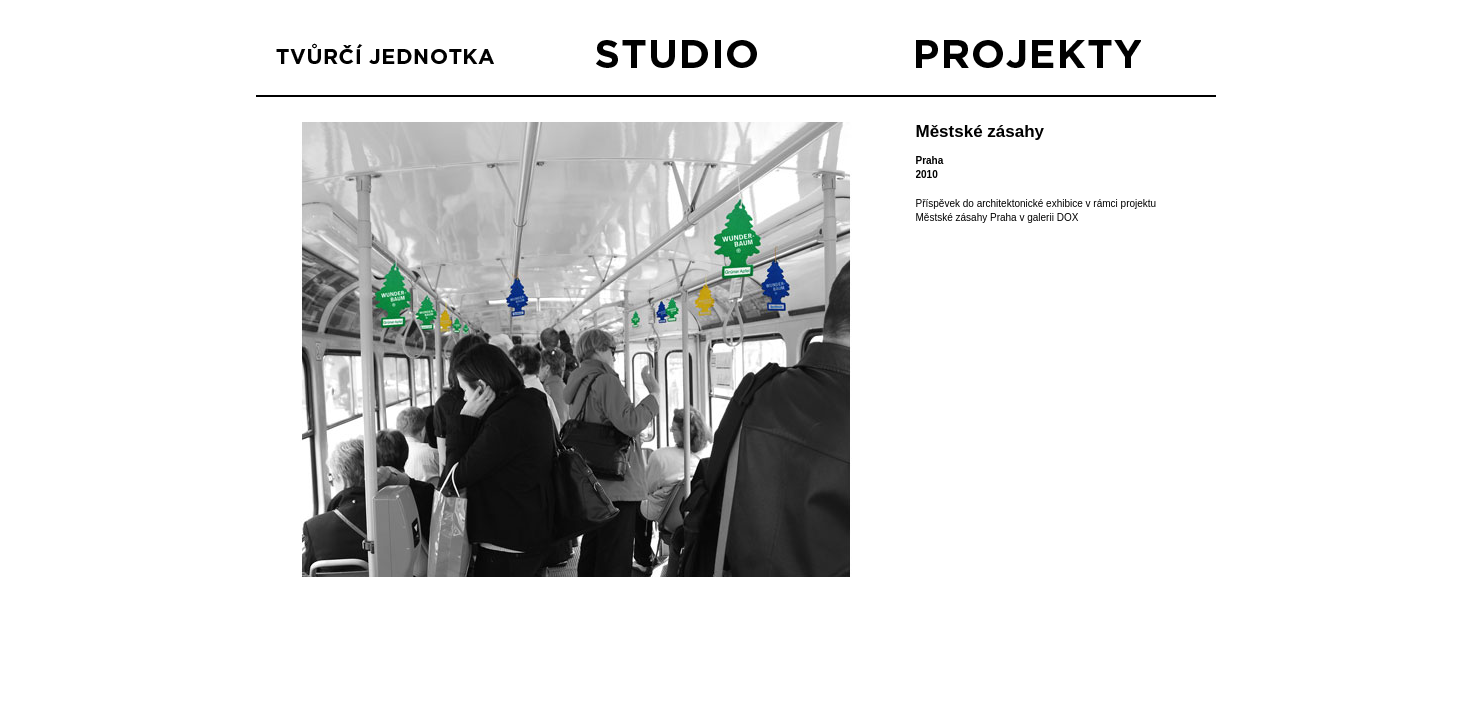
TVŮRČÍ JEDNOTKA (388, 59)
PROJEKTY (1028, 59)
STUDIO (708, 59)
